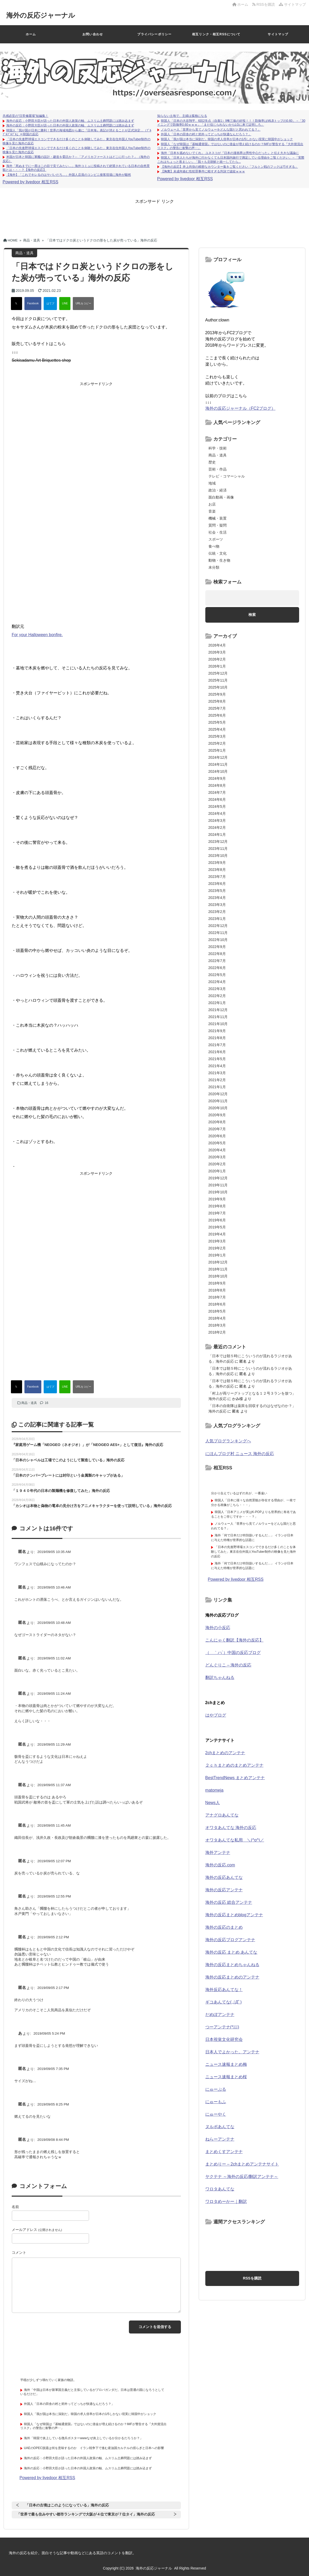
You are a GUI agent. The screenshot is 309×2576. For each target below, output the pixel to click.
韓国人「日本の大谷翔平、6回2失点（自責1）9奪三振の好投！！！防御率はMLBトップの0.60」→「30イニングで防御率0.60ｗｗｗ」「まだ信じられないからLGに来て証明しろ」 (231, 123)
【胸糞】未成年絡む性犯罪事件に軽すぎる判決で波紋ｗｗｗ (203, 171)
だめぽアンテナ (219, 2014)
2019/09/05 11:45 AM (54, 1825)
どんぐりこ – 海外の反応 (228, 1665)
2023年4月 (217, 898)
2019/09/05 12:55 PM (54, 1896)
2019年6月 (217, 1220)
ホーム (240, 4)
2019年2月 (217, 1248)
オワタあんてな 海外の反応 (230, 1827)
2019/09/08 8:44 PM (53, 2140)
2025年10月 (218, 687)
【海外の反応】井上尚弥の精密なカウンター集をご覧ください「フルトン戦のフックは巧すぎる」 (229, 167)
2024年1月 (217, 834)
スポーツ (215, 539)
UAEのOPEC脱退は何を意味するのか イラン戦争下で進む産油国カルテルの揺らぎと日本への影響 (94, 2448)
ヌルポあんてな (219, 2126)
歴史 (212, 462)
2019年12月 (218, 1178)
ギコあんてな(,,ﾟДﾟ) (223, 2002)
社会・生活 (217, 532)
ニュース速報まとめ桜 (226, 2077)
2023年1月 (217, 919)
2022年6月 (217, 968)
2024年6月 (217, 799)
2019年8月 (217, 1206)
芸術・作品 (217, 469)
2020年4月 (217, 1150)
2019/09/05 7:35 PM (53, 2069)
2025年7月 (217, 708)
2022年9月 (217, 947)
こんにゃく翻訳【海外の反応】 (234, 1640)
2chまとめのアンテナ (225, 1753)
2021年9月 (217, 1031)
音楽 (212, 511)
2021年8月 (217, 1038)
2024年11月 (218, 764)
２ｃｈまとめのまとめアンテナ (234, 1765)
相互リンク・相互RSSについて (216, 34)
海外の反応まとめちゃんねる (232, 1964)
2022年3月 (217, 989)
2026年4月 (217, 645)
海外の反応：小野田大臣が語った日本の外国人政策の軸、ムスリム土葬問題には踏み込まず (70, 121)
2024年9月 (217, 778)
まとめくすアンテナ (224, 2151)
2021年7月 (217, 1045)
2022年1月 (217, 1003)
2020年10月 (218, 1108)
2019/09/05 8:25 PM (53, 2104)
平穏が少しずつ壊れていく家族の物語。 (48, 2380)
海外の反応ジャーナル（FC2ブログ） (240, 408)
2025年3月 (217, 736)
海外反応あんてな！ (224, 1989)
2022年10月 (218, 940)
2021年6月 (217, 1052)
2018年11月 (218, 1269)
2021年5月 (217, 1059)
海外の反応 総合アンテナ (228, 1902)
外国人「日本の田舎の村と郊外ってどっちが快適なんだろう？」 (206, 134)
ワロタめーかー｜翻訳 (226, 2201)
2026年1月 (217, 666)
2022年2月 (217, 996)
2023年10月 (218, 855)
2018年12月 (218, 1262)
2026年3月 (217, 652)
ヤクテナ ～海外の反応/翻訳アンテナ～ (241, 2176)
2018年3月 (217, 1325)
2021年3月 (217, 1073)
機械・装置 (217, 518)
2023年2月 (217, 912)
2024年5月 (217, 806)
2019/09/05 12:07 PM (54, 1861)
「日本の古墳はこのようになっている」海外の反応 (67, 2505)
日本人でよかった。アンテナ (232, 2052)
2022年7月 (217, 961)
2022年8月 (217, 954)
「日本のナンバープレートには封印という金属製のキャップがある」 (68, 1475)
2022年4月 (217, 982)
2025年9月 (217, 694)
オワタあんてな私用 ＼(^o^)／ (234, 1840)
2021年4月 (217, 1066)
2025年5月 (217, 722)
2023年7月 (217, 877)
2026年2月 (217, 659)
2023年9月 (217, 862)
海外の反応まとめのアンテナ (232, 1977)
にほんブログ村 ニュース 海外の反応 (239, 1453)
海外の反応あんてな (224, 1877)
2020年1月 (217, 1171)
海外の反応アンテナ (224, 1890)
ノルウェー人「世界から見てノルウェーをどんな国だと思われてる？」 (211, 129)
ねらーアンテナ (219, 2139)
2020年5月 (217, 1143)
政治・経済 (217, 490)
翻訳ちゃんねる (219, 1677)
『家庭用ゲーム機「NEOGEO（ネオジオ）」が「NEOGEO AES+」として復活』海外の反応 (87, 1445)
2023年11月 (218, 848)
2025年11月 (218, 680)
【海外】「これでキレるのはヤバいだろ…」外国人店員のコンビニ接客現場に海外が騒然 (68, 175)
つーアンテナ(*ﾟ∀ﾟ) (222, 2027)
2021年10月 (218, 1024)
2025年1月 (217, 750)
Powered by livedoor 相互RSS (30, 182)
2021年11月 (218, 1017)
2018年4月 (217, 1318)
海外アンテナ (217, 1852)
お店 (212, 504)
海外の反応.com (220, 1865)
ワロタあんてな (219, 2189)
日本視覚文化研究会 (224, 2039)
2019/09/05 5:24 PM (49, 2033)
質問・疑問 (217, 525)
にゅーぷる (215, 2089)
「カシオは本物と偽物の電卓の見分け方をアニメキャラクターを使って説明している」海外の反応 (92, 1506)
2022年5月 (217, 975)
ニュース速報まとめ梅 (226, 2064)
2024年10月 (218, 771)
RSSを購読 (264, 4)
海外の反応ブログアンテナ (230, 1940)
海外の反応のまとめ (224, 1927)
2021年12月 (218, 1010)
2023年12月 (218, 841)
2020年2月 (217, 1164)
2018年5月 (217, 1311)
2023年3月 (217, 905)
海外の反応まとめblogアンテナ (234, 1915)
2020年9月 (217, 1115)
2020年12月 (218, 1094)
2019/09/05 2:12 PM (53, 1937)
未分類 (213, 567)
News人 (212, 1802)
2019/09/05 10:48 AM (54, 1623)
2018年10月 (218, 1276)
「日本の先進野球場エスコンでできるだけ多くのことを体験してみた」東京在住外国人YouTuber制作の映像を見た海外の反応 (253, 1551)
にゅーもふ (215, 2102)
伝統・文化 (217, 553)
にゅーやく (215, 2114)
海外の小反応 (217, 1627)
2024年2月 (217, 827)
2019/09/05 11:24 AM (54, 1694)
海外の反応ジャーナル (40, 15)
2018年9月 (217, 1283)
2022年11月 (218, 933)
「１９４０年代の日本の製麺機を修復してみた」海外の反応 (61, 1491)
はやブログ (215, 1715)
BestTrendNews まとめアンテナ (235, 1777)
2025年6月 (217, 715)
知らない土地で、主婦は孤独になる (182, 116)
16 (44, 1403)
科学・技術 (217, 448)
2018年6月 (217, 1304)
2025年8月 (217, 701)
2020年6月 (217, 1136)
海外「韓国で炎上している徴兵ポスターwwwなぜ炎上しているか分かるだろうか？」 (83, 2438)
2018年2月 (217, 1332)
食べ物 (213, 546)
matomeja (214, 1790)
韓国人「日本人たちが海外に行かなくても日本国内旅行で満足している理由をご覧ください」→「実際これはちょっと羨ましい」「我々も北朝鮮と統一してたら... (230, 160)
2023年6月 (217, 884)
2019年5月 (217, 1227)
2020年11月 (218, 1101)
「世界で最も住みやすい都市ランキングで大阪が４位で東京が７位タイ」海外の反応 (86, 2514)
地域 (212, 483)
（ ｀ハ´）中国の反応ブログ (233, 1652)
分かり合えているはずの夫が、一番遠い (239, 1493)
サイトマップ (292, 4)
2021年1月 (217, 1087)
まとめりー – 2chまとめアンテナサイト (242, 2164)
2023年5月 (217, 891)
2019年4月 (217, 1234)
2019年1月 (217, 1255)
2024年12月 (218, 757)
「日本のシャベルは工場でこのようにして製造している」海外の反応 (68, 1460)
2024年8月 (217, 785)
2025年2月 (217, 743)
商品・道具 (29, 1403)
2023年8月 (217, 869)
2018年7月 (217, 1297)
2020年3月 (217, 1157)
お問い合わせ (92, 34)
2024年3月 (217, 820)
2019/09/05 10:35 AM (54, 1552)
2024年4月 (217, 813)
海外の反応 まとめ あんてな (231, 1952)
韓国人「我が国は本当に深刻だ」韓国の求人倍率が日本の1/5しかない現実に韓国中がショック (227, 139)
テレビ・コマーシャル (226, 476)
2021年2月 (217, 1080)
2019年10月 (218, 1192)
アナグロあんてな (222, 1815)
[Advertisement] (154, 216)
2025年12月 (218, 673)
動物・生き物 (219, 560)
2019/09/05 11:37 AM (54, 1785)
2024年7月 (217, 792)
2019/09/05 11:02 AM (54, 1658)
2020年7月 (217, 1129)
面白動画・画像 (221, 497)
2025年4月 (217, 729)
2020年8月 (217, 1122)
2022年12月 (218, 926)
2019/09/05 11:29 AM (54, 1744)
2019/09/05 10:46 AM (54, 1587)
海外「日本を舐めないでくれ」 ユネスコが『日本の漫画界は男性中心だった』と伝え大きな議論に (230, 153)
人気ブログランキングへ (228, 1441)
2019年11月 (218, 1185)
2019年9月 (217, 1199)
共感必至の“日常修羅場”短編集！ (25, 116)
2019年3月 (217, 1241)
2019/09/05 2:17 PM (53, 1988)
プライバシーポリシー (154, 34)
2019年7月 (217, 1213)
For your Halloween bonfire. (37, 635)
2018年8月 (217, 1290)
